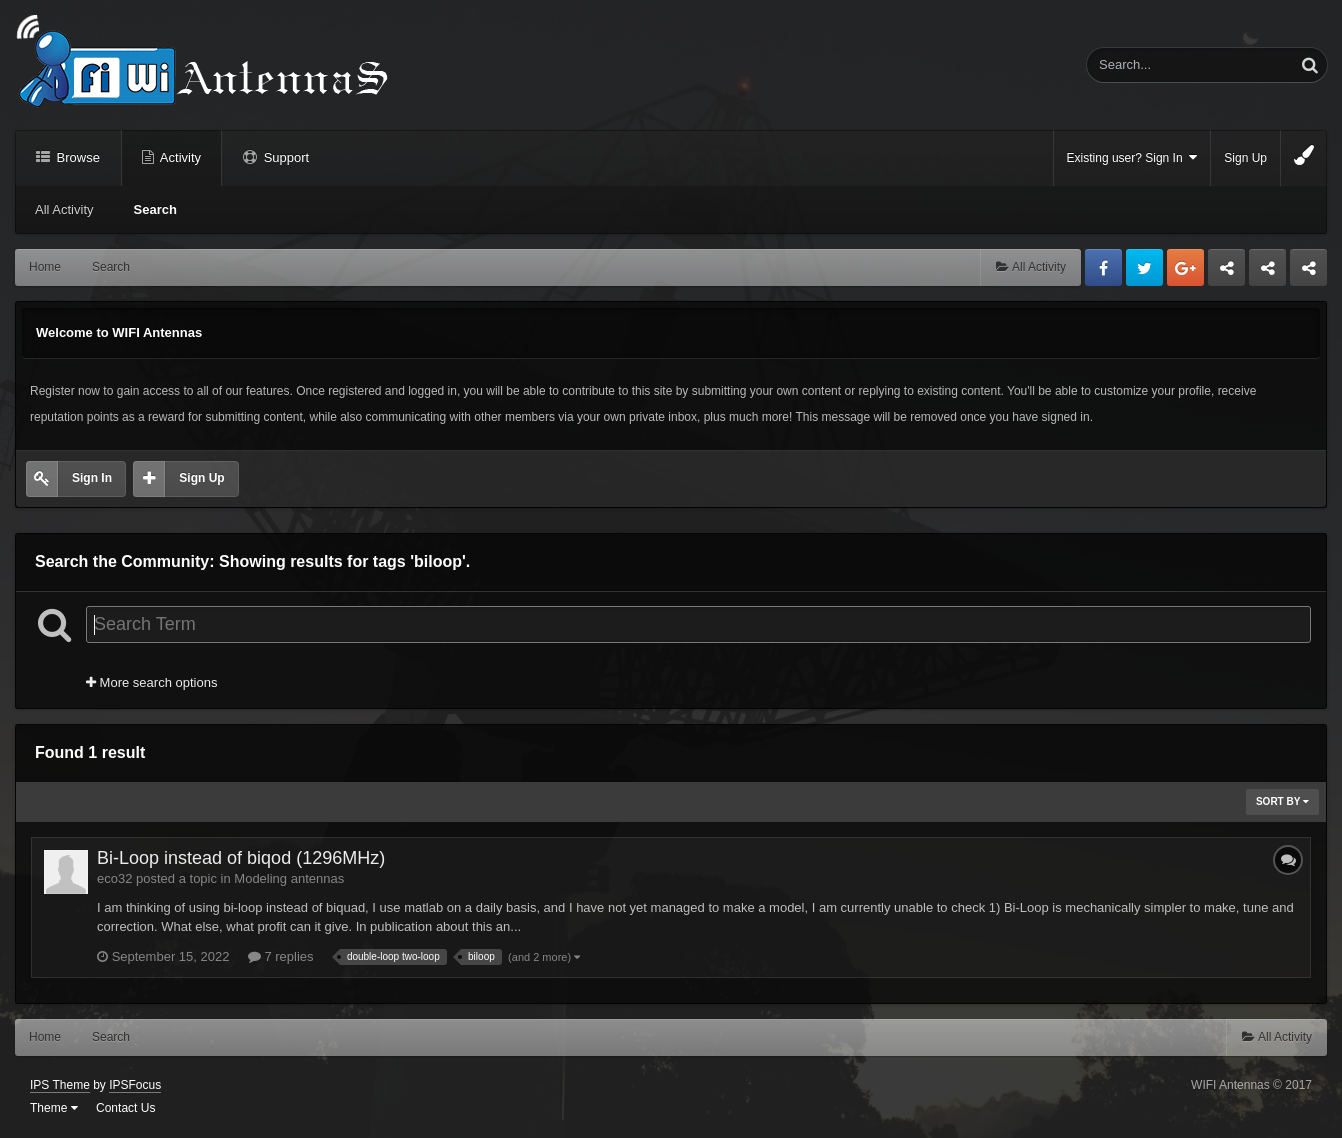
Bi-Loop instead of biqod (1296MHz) (241, 858)
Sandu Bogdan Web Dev (1308, 273)
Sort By (1282, 801)
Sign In (92, 478)
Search (155, 209)
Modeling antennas (289, 878)
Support (284, 157)
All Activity (64, 209)
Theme (54, 1108)
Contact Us (125, 1108)
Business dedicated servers (1226, 273)
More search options (151, 682)
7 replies (281, 956)
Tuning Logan (1268, 273)
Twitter (1144, 267)
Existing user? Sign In (1132, 157)
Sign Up (1245, 158)
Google (1185, 267)
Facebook (1103, 267)
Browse (76, 157)
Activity (179, 157)
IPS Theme (60, 1085)
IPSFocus (135, 1085)
